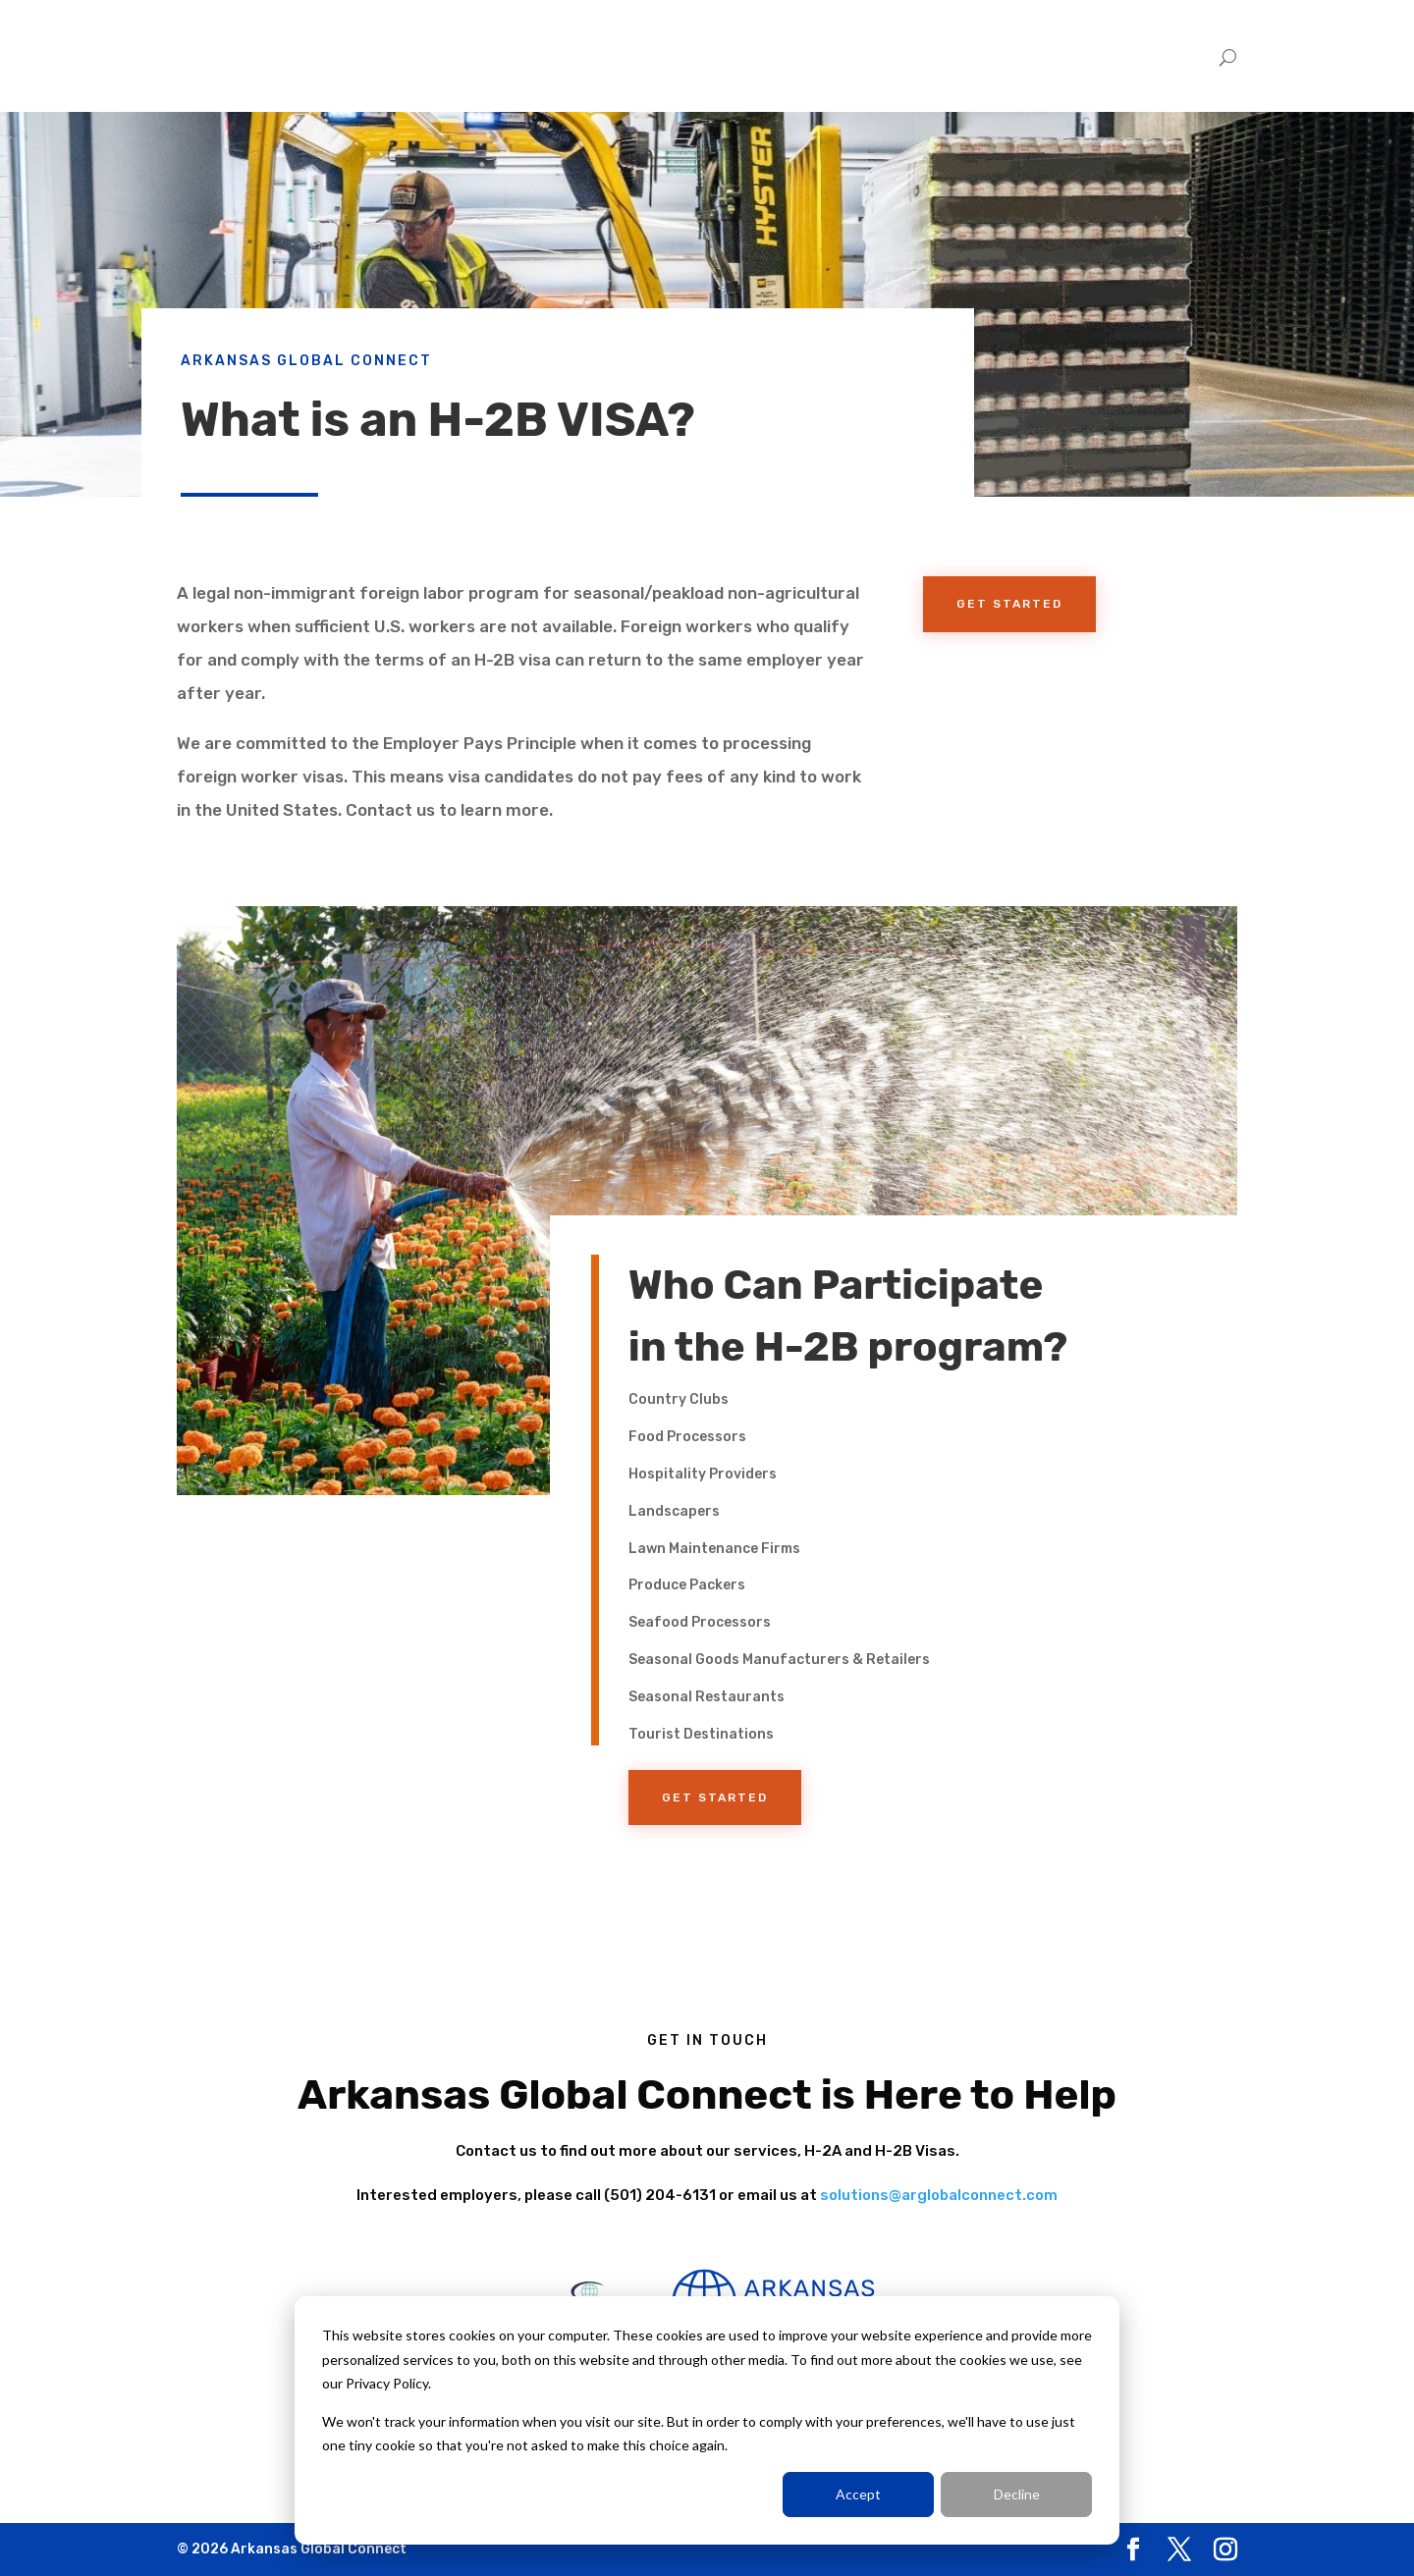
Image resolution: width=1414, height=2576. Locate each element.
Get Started (1009, 604)
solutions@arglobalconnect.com (939, 2195)
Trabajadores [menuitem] (1150, 56)
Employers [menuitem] (1039, 56)
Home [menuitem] (956, 56)
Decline (1017, 2494)
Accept (858, 2494)
